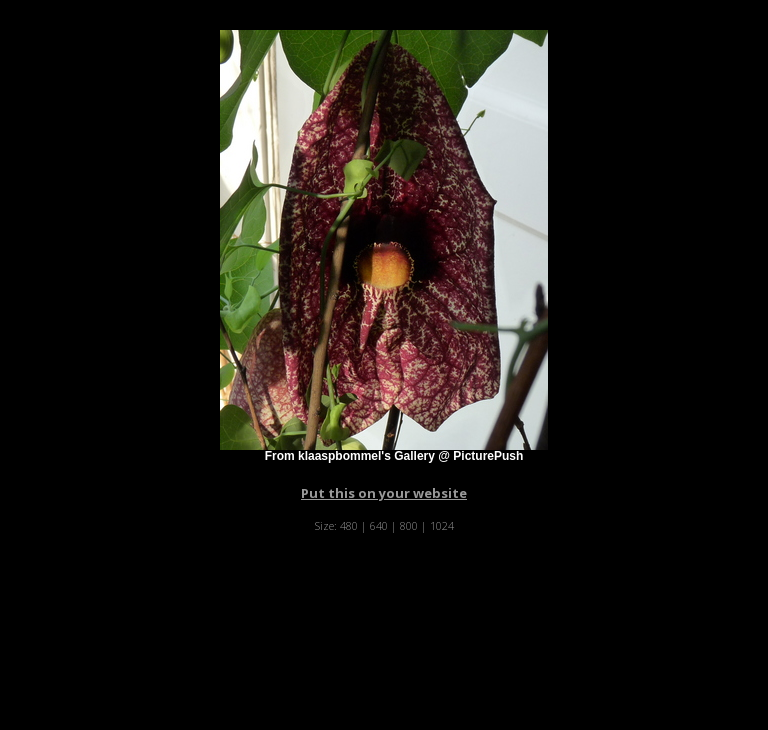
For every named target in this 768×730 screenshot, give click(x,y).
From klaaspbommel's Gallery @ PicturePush (394, 456)
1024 (442, 525)
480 (349, 525)
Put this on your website (384, 493)
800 (409, 525)
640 (379, 525)
